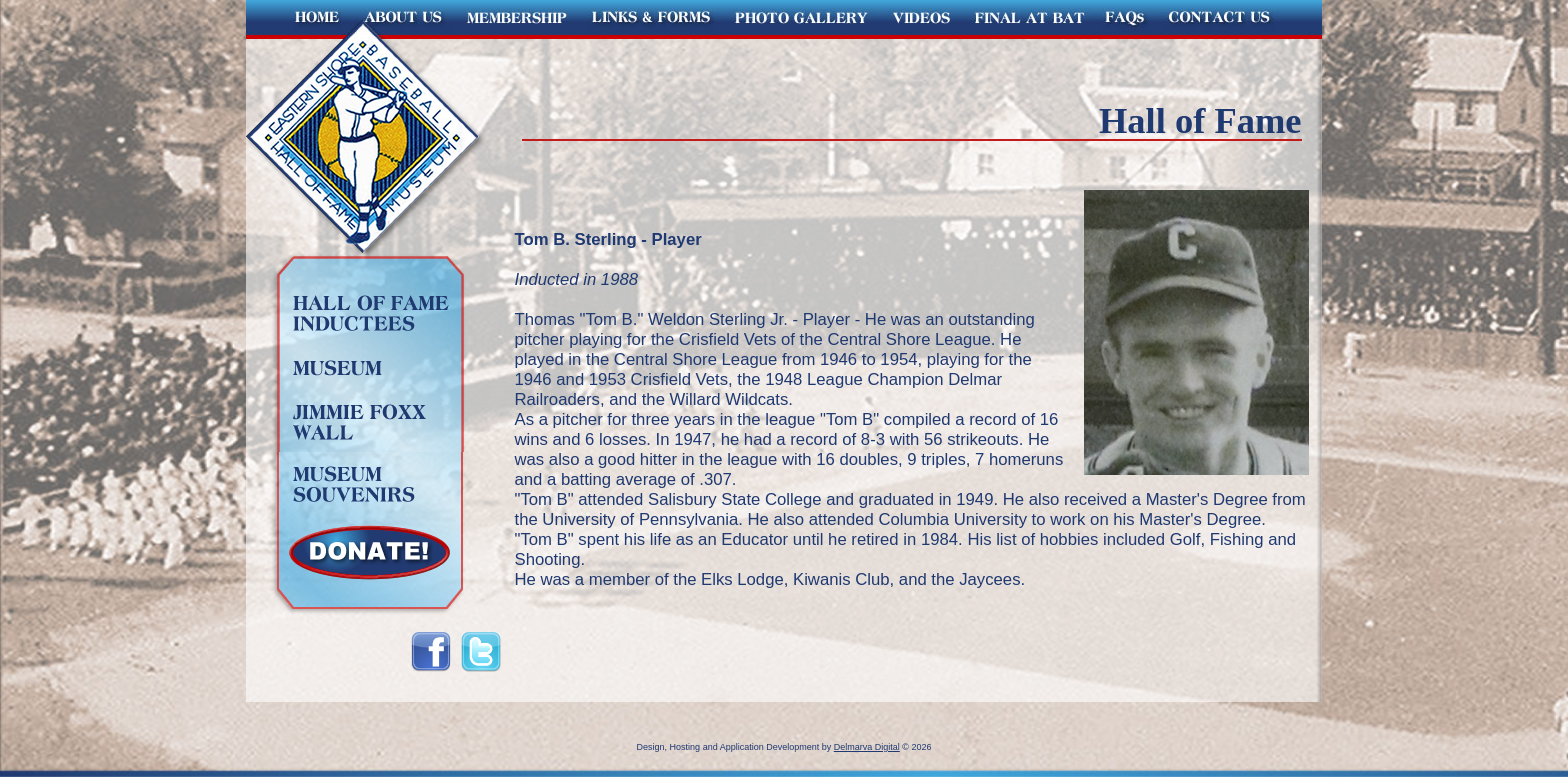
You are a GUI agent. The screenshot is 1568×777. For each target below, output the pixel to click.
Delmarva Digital (867, 747)
